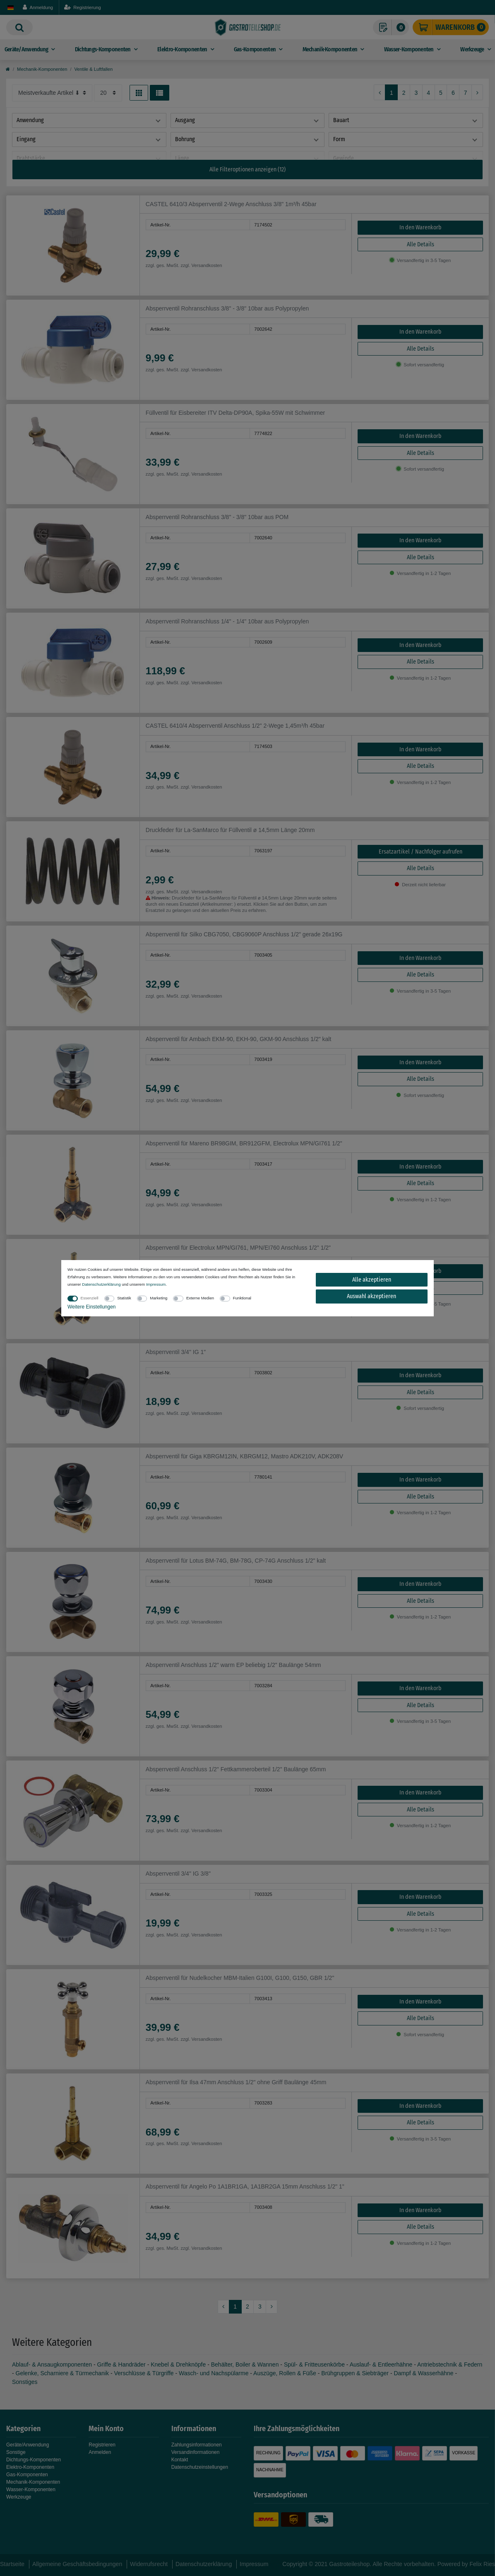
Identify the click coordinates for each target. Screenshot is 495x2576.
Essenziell (90, 1298)
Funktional (242, 1298)
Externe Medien (200, 1298)
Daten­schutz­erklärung (101, 1284)
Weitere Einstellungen (91, 1307)
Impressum (156, 1284)
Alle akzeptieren (371, 1279)
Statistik (124, 1298)
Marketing (158, 1298)
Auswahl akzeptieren (371, 1296)
